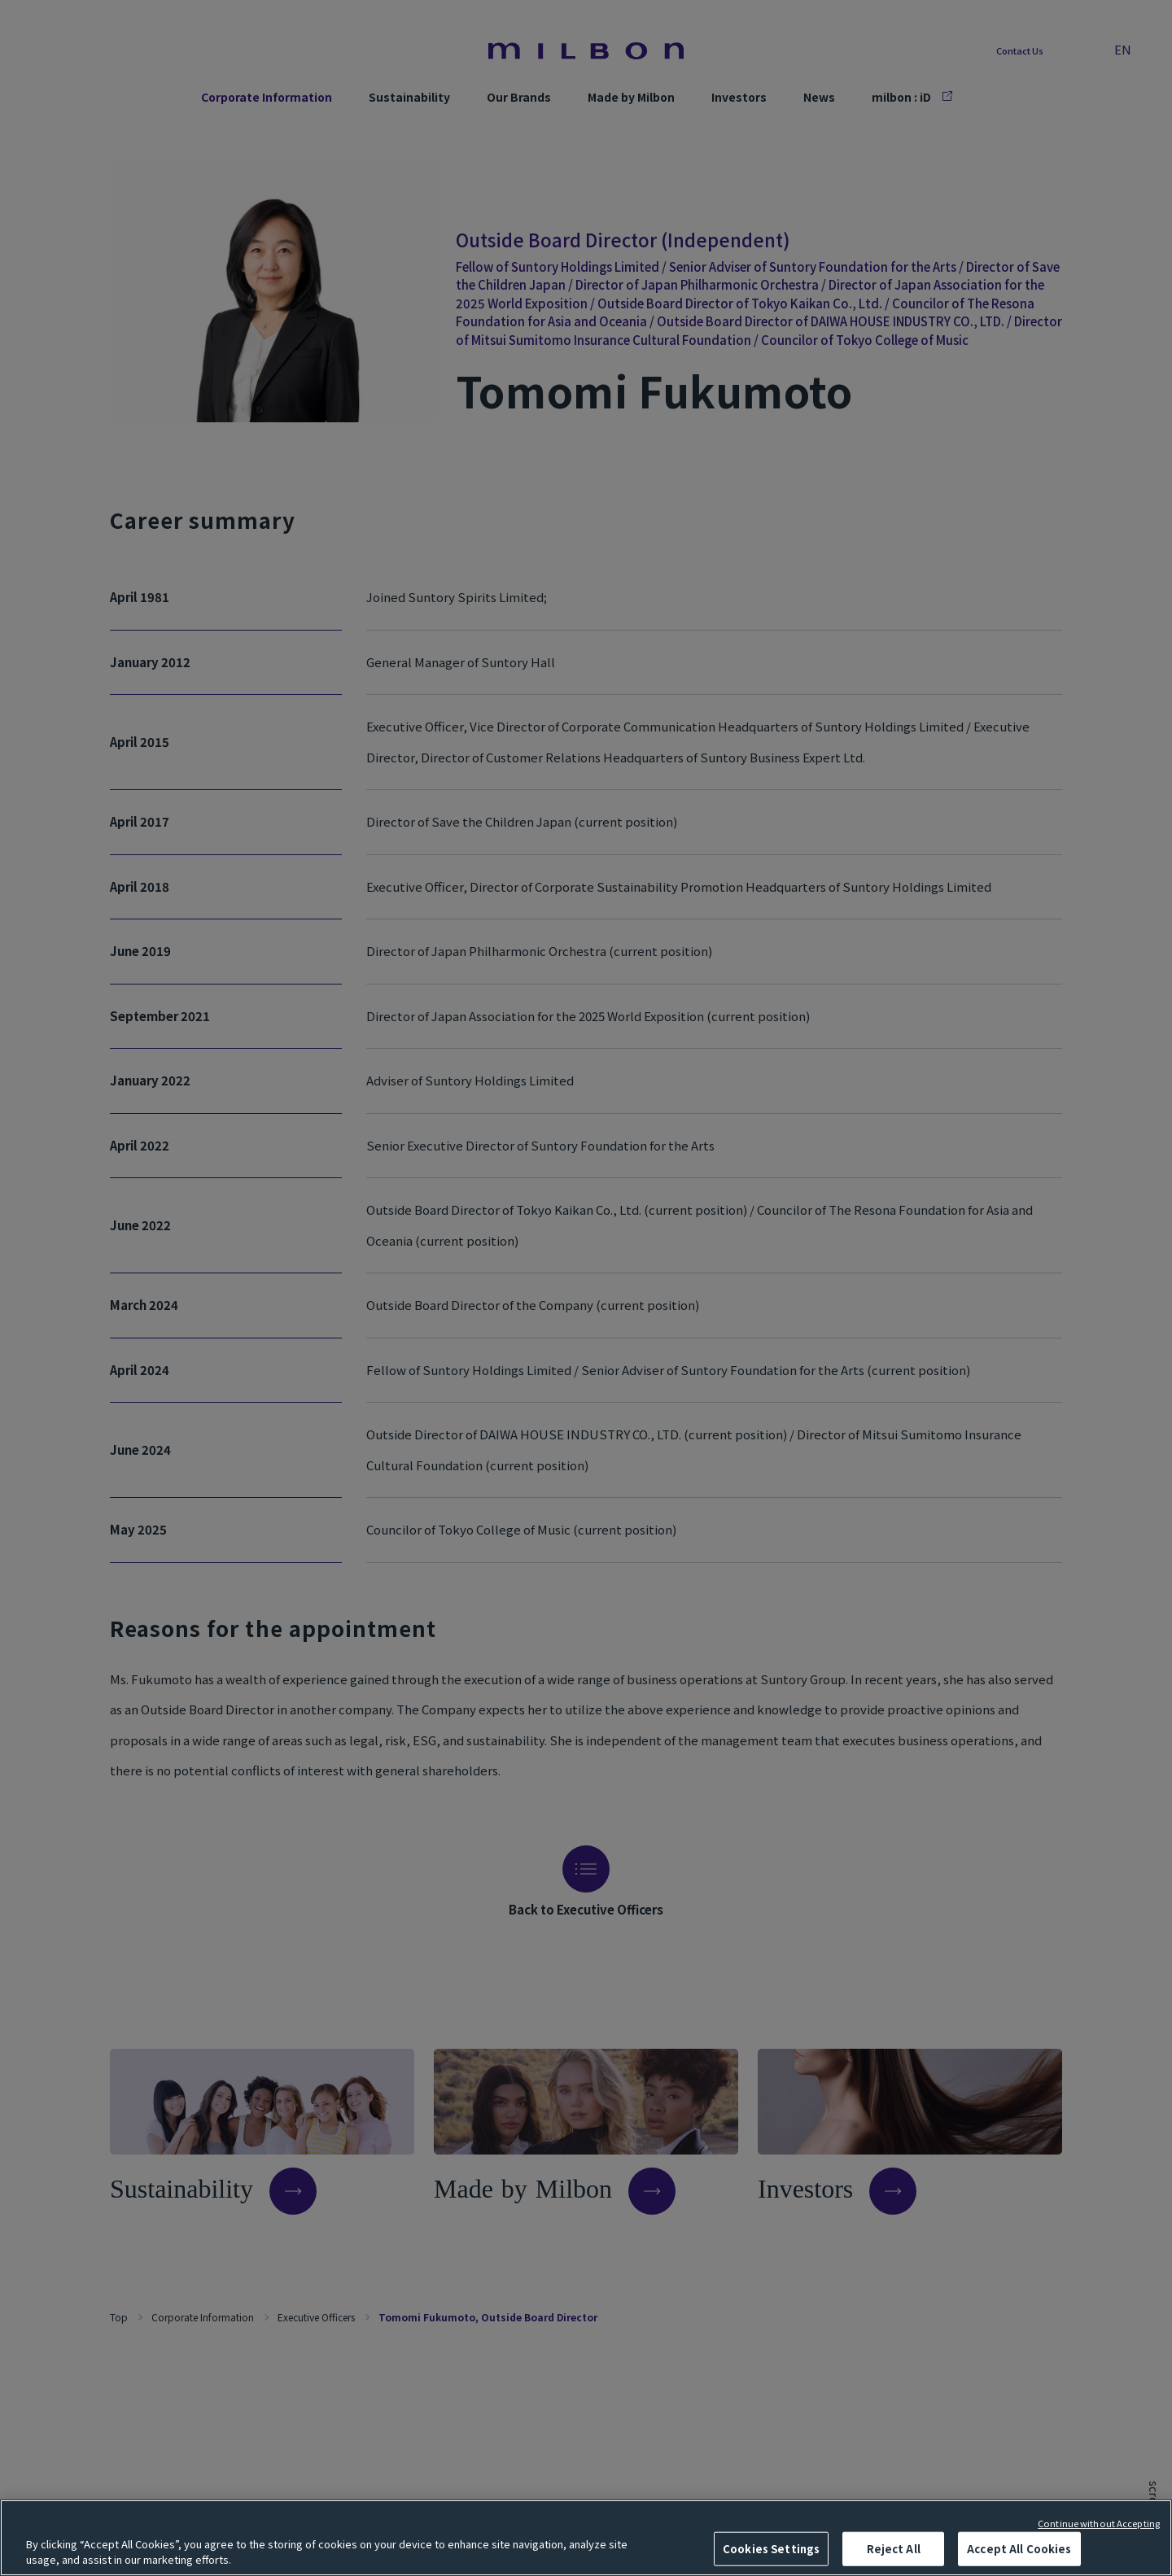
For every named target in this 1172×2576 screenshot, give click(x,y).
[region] (586, 2538)
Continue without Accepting (1099, 2523)
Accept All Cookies (1019, 2548)
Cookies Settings (771, 2548)
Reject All (894, 2548)
